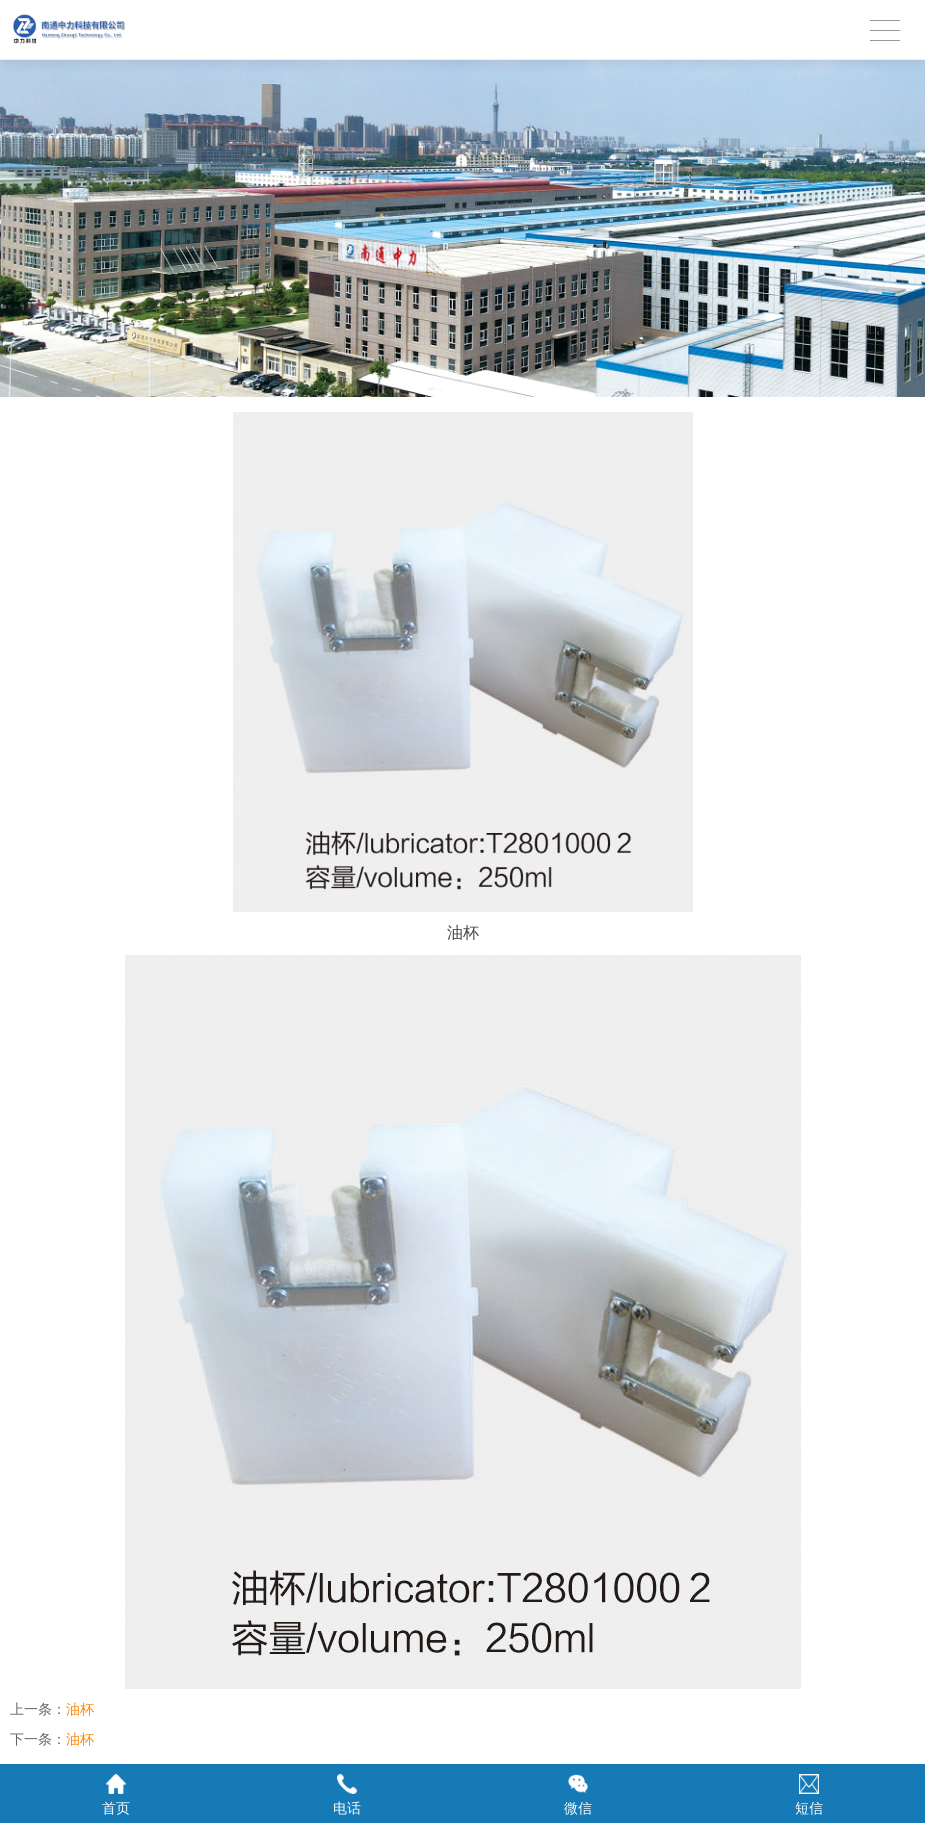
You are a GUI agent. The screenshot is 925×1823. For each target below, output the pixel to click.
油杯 (80, 1709)
